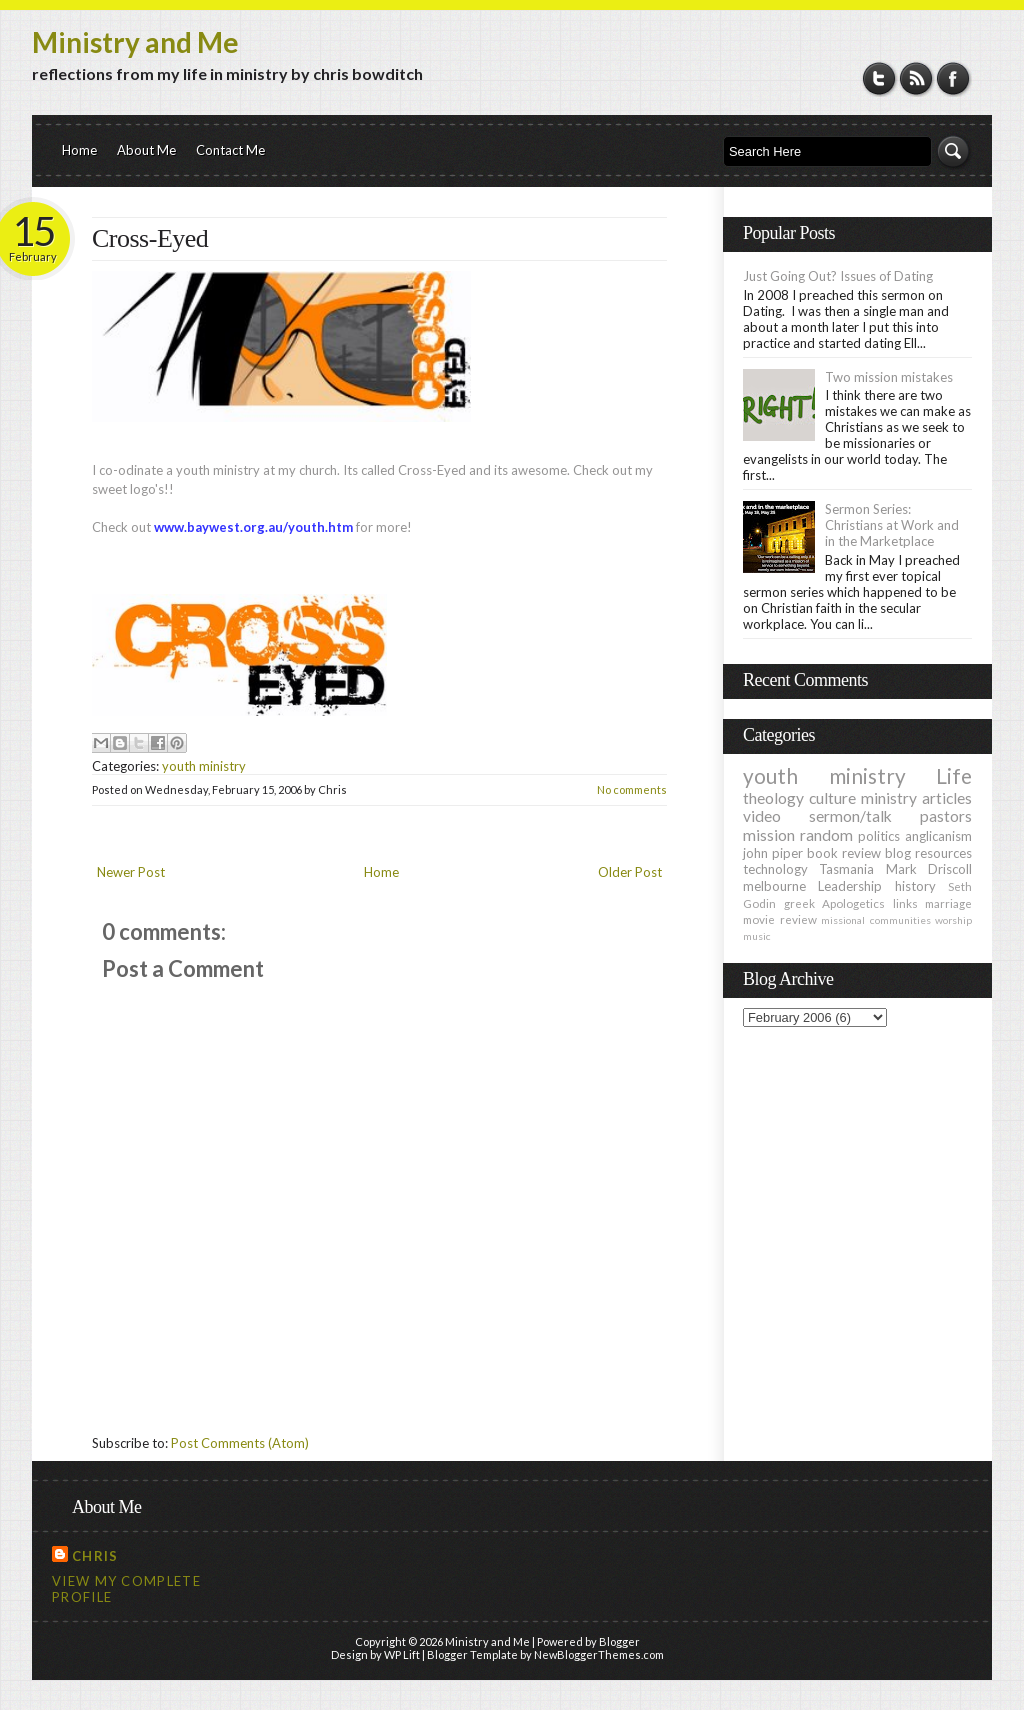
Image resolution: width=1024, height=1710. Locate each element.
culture (832, 798)
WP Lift (402, 1654)
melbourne (774, 886)
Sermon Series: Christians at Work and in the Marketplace (892, 525)
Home (79, 150)
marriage (948, 903)
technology (775, 869)
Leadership (850, 886)
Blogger (619, 1641)
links (905, 903)
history (915, 886)
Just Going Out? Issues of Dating (838, 276)
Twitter (879, 78)
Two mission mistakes (889, 377)
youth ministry (204, 766)
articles (947, 798)
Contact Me (230, 150)
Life (954, 775)
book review (844, 853)
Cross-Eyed (150, 238)
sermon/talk (850, 816)
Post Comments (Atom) (240, 1443)
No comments (632, 789)
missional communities (876, 920)
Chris (95, 1556)
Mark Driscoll (929, 869)
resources (943, 853)
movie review (780, 919)
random (826, 835)
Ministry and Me (135, 42)
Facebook (953, 78)
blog (898, 853)
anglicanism (938, 836)
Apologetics (853, 903)
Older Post (630, 872)
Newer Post (131, 872)
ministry (889, 798)
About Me (146, 150)
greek (799, 903)
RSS (916, 78)
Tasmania (846, 869)
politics (879, 836)
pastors (946, 816)
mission (769, 835)
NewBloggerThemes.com (599, 1654)
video (762, 816)
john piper (773, 853)
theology (773, 798)
